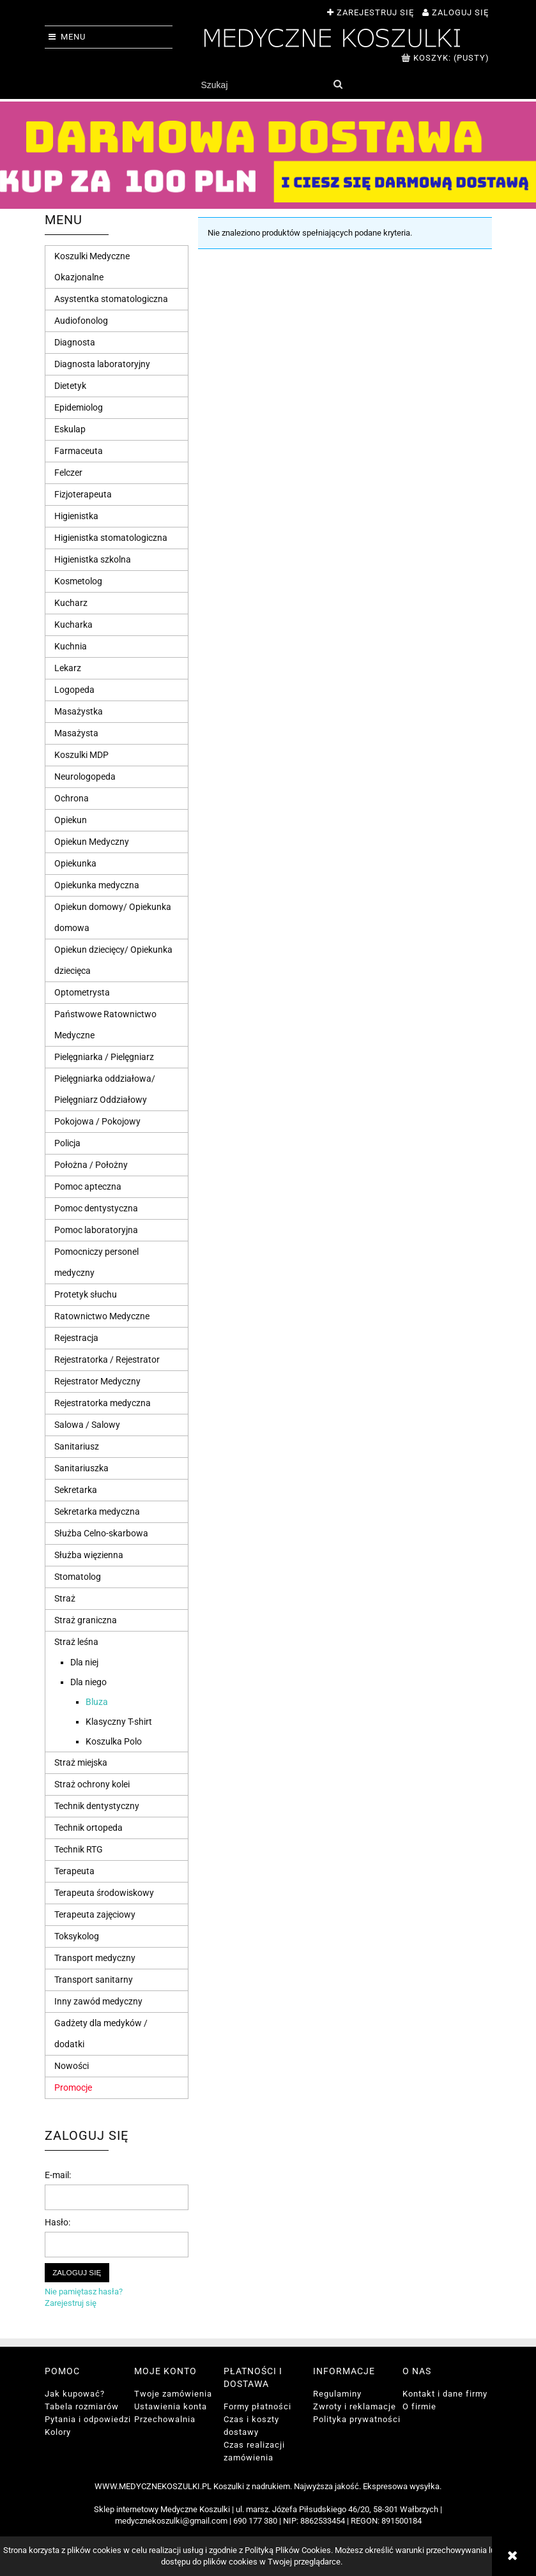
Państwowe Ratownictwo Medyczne (105, 1024)
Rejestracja (76, 1338)
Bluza (97, 1702)
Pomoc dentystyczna (96, 1208)
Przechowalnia (164, 2419)
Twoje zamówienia (173, 2393)
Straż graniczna (85, 1620)
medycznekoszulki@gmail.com (171, 2521)
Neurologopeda (85, 776)
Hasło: (57, 2222)
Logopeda (74, 690)
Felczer (68, 472)
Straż (64, 1598)
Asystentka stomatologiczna (111, 299)
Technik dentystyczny (96, 1806)
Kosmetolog (78, 581)
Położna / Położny (91, 1165)
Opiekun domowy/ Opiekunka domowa (112, 917)
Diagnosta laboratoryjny (102, 364)
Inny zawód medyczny (98, 2001)
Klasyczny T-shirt (119, 1721)
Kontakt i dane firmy (444, 2393)
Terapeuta (74, 1871)
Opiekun (70, 820)
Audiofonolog (81, 320)
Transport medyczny (94, 1958)
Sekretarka (75, 1490)
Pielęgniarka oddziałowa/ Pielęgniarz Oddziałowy (104, 1089)
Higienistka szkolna (92, 559)
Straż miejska (80, 1762)
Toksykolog (76, 1936)
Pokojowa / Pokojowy (97, 1121)
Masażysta (76, 733)
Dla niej (84, 1662)
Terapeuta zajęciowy (94, 1914)
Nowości (71, 2066)
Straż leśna (76, 1642)
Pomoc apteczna (87, 1186)
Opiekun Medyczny (91, 842)
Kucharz (71, 603)
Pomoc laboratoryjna (96, 1230)
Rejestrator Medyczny (97, 1381)
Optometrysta (82, 992)
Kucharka (73, 624)
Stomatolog (77, 1577)
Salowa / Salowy (87, 1425)
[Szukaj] (338, 85)
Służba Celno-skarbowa (101, 1533)
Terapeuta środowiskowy (104, 1893)
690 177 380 (255, 2521)
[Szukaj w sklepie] (262, 85)
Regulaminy (337, 2393)
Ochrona (71, 798)
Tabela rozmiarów (82, 2406)
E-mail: (58, 2175)
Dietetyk (70, 386)
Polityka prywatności (357, 2419)
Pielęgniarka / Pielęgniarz (104, 1057)
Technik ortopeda (88, 1827)
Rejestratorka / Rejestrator (107, 1359)
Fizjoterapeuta (83, 494)
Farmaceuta (78, 451)
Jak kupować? (75, 2393)
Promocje (73, 2087)
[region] (268, 155)
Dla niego (88, 1682)
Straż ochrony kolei (92, 1784)
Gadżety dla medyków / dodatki (101, 2033)
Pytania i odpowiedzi (88, 2419)
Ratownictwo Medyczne (101, 1316)
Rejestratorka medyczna (102, 1403)
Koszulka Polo (114, 1741)
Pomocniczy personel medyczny (96, 1262)
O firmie (419, 2406)
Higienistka (76, 516)
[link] (268, 155)
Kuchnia (70, 646)
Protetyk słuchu (85, 1294)
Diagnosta (74, 342)
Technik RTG (78, 1849)
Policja (67, 1143)
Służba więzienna (88, 1555)
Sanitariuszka (81, 1468)
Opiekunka (75, 863)
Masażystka (78, 711)
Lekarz (67, 668)
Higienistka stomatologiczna (110, 538)
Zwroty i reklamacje (354, 2406)
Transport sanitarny (93, 1979)
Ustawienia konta (170, 2406)
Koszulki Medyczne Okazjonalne (92, 266)
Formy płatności (257, 2406)
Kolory (58, 2432)
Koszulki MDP (81, 755)
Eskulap (70, 429)
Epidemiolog (78, 407)
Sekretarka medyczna (97, 1511)
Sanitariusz (76, 1446)
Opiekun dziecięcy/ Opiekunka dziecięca (113, 960)
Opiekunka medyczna (96, 885)
